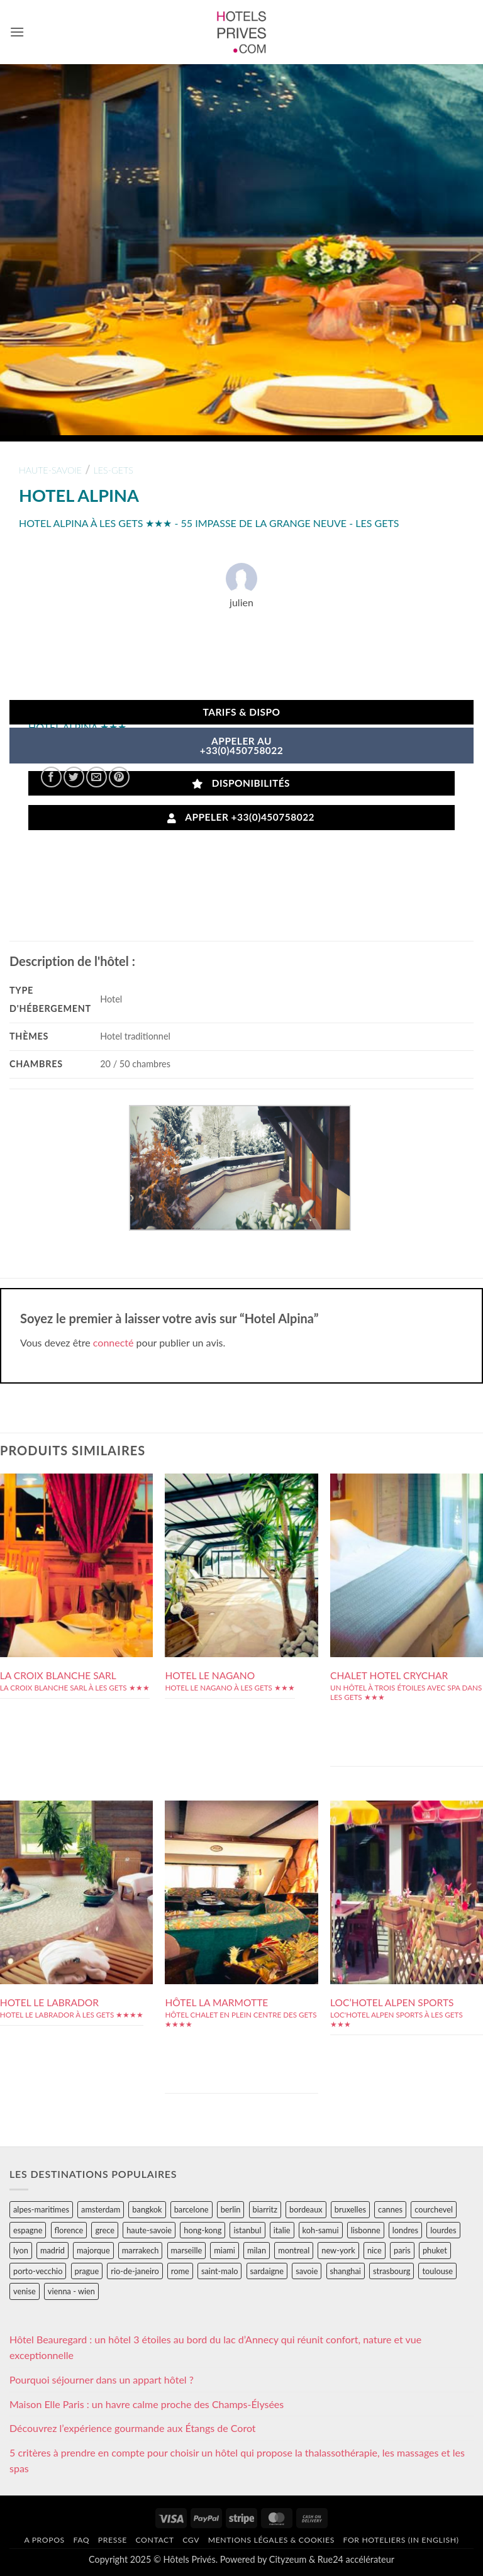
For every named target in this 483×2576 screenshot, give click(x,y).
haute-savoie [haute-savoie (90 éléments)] (149, 2230)
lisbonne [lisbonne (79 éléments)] (365, 2230)
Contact (154, 2540)
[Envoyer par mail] (96, 777)
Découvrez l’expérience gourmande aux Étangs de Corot (132, 2428)
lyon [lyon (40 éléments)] (20, 2250)
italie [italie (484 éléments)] (282, 2230)
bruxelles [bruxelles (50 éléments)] (350, 2209)
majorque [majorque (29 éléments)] (93, 2250)
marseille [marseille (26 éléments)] (187, 2250)
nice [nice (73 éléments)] (374, 2250)
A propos (44, 2540)
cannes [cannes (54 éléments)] (390, 2209)
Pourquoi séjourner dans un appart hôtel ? (101, 2379)
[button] (17, 31)
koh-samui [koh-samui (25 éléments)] (321, 2230)
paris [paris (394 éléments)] (402, 2250)
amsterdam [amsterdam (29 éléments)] (100, 2209)
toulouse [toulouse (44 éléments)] (437, 2271)
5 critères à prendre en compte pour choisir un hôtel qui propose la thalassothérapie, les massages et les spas (237, 2460)
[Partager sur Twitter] (74, 777)
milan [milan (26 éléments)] (256, 2250)
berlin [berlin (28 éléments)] (231, 2209)
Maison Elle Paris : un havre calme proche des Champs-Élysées (146, 2404)
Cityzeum (287, 2559)
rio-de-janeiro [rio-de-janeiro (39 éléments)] (134, 2271)
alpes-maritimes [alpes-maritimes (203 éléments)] (41, 2209)
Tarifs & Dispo (241, 712)
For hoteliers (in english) (401, 2540)
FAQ (81, 2540)
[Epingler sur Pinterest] (119, 777)
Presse (112, 2540)
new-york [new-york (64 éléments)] (338, 2250)
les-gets (113, 470)
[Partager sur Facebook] (51, 777)
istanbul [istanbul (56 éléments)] (247, 2230)
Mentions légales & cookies (271, 2540)
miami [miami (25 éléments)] (224, 2250)
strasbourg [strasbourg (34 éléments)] (391, 2271)
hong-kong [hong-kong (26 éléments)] (202, 2230)
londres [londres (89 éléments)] (405, 2230)
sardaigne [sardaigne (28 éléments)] (267, 2271)
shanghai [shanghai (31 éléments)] (345, 2271)
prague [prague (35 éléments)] (87, 2271)
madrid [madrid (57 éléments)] (52, 2250)
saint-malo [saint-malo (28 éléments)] (219, 2271)
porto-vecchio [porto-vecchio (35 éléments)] (37, 2271)
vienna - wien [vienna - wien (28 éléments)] (71, 2291)
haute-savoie (50, 470)
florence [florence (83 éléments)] (69, 2230)
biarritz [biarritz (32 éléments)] (265, 2209)
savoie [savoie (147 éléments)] (307, 2271)
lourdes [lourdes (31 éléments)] (443, 2230)
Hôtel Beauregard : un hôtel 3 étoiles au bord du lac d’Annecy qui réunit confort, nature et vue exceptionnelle (215, 2347)
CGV (190, 2540)
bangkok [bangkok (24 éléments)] (147, 2209)
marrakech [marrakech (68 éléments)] (140, 2250)
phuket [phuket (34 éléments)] (435, 2250)
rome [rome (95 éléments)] (180, 2271)
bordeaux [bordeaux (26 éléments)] (306, 2209)
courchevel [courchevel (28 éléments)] (433, 2209)
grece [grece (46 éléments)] (104, 2230)
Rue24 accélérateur (356, 2559)
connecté (113, 1342)
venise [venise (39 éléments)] (24, 2291)
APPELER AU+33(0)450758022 (242, 746)
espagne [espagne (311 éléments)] (27, 2230)
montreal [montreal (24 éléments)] (293, 2250)
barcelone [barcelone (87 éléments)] (191, 2209)
